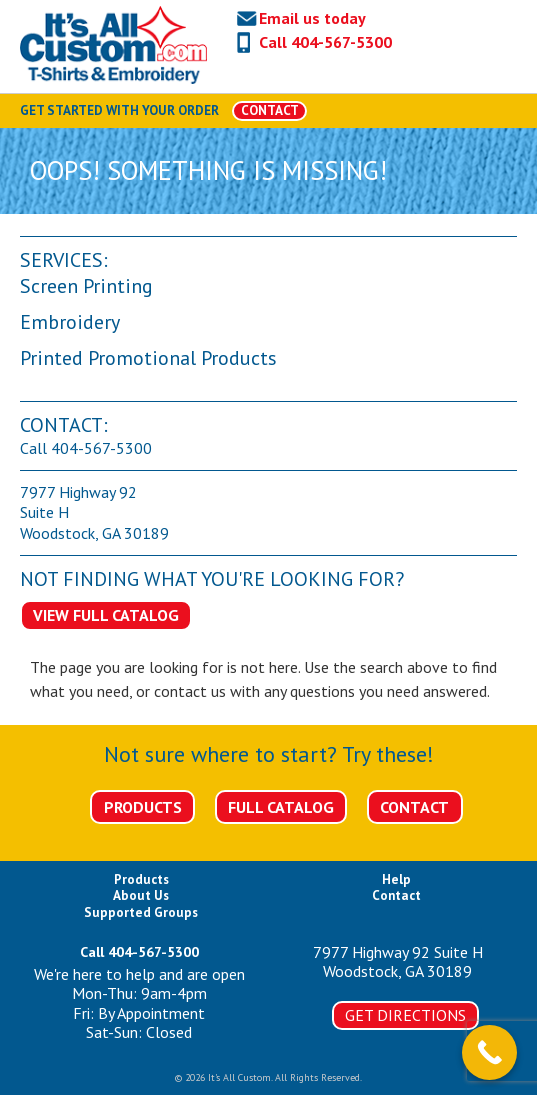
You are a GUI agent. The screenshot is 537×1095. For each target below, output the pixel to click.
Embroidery (70, 322)
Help (396, 879)
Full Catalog (281, 807)
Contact (414, 807)
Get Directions (405, 1015)
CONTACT (270, 110)
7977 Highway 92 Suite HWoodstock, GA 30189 (398, 961)
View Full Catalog (106, 615)
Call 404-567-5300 (325, 42)
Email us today (312, 18)
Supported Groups (141, 912)
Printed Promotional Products (148, 358)
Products (143, 807)
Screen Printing (86, 286)
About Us (141, 895)
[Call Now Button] (489, 1052)
